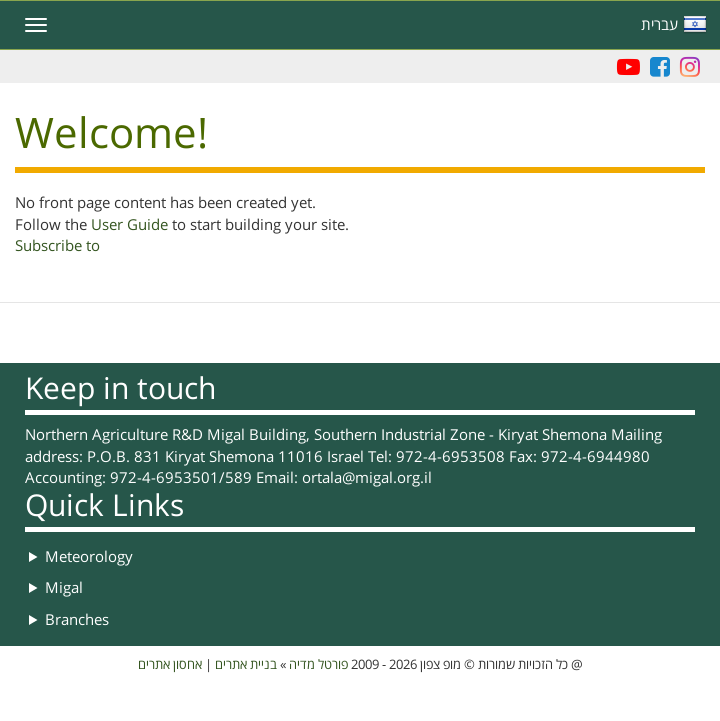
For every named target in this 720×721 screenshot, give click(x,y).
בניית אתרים (246, 665)
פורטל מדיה (318, 665)
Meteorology (89, 557)
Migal (64, 588)
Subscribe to (57, 246)
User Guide (129, 225)
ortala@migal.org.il (367, 478)
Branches (77, 620)
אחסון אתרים (170, 665)
